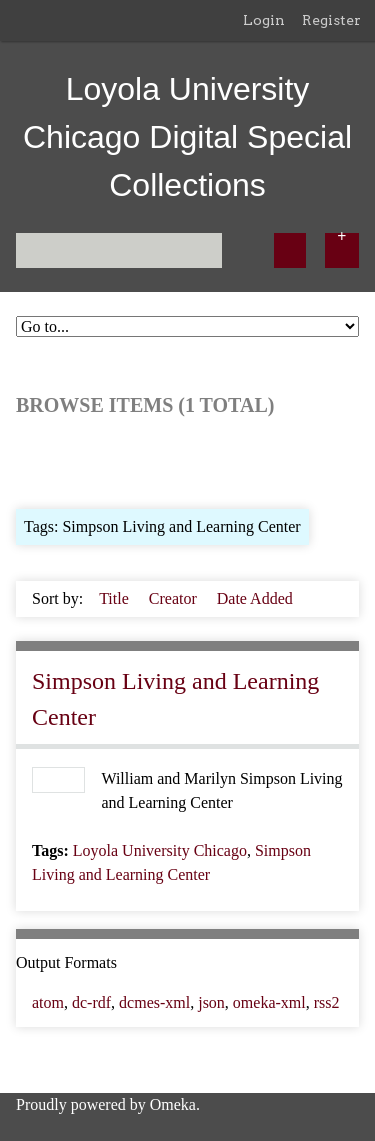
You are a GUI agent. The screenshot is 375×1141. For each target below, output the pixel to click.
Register (331, 20)
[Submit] (290, 250)
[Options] (342, 250)
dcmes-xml (154, 1002)
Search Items (258, 460)
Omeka (173, 1104)
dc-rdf (91, 1002)
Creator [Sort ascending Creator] (175, 598)
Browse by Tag (152, 460)
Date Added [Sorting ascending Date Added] (255, 598)
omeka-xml (269, 1002)
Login (264, 20)
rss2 (327, 1002)
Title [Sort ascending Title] (116, 598)
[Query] (119, 250)
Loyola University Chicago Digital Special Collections (187, 137)
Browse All (52, 460)
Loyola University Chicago (160, 850)
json (211, 1002)
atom (48, 1002)
